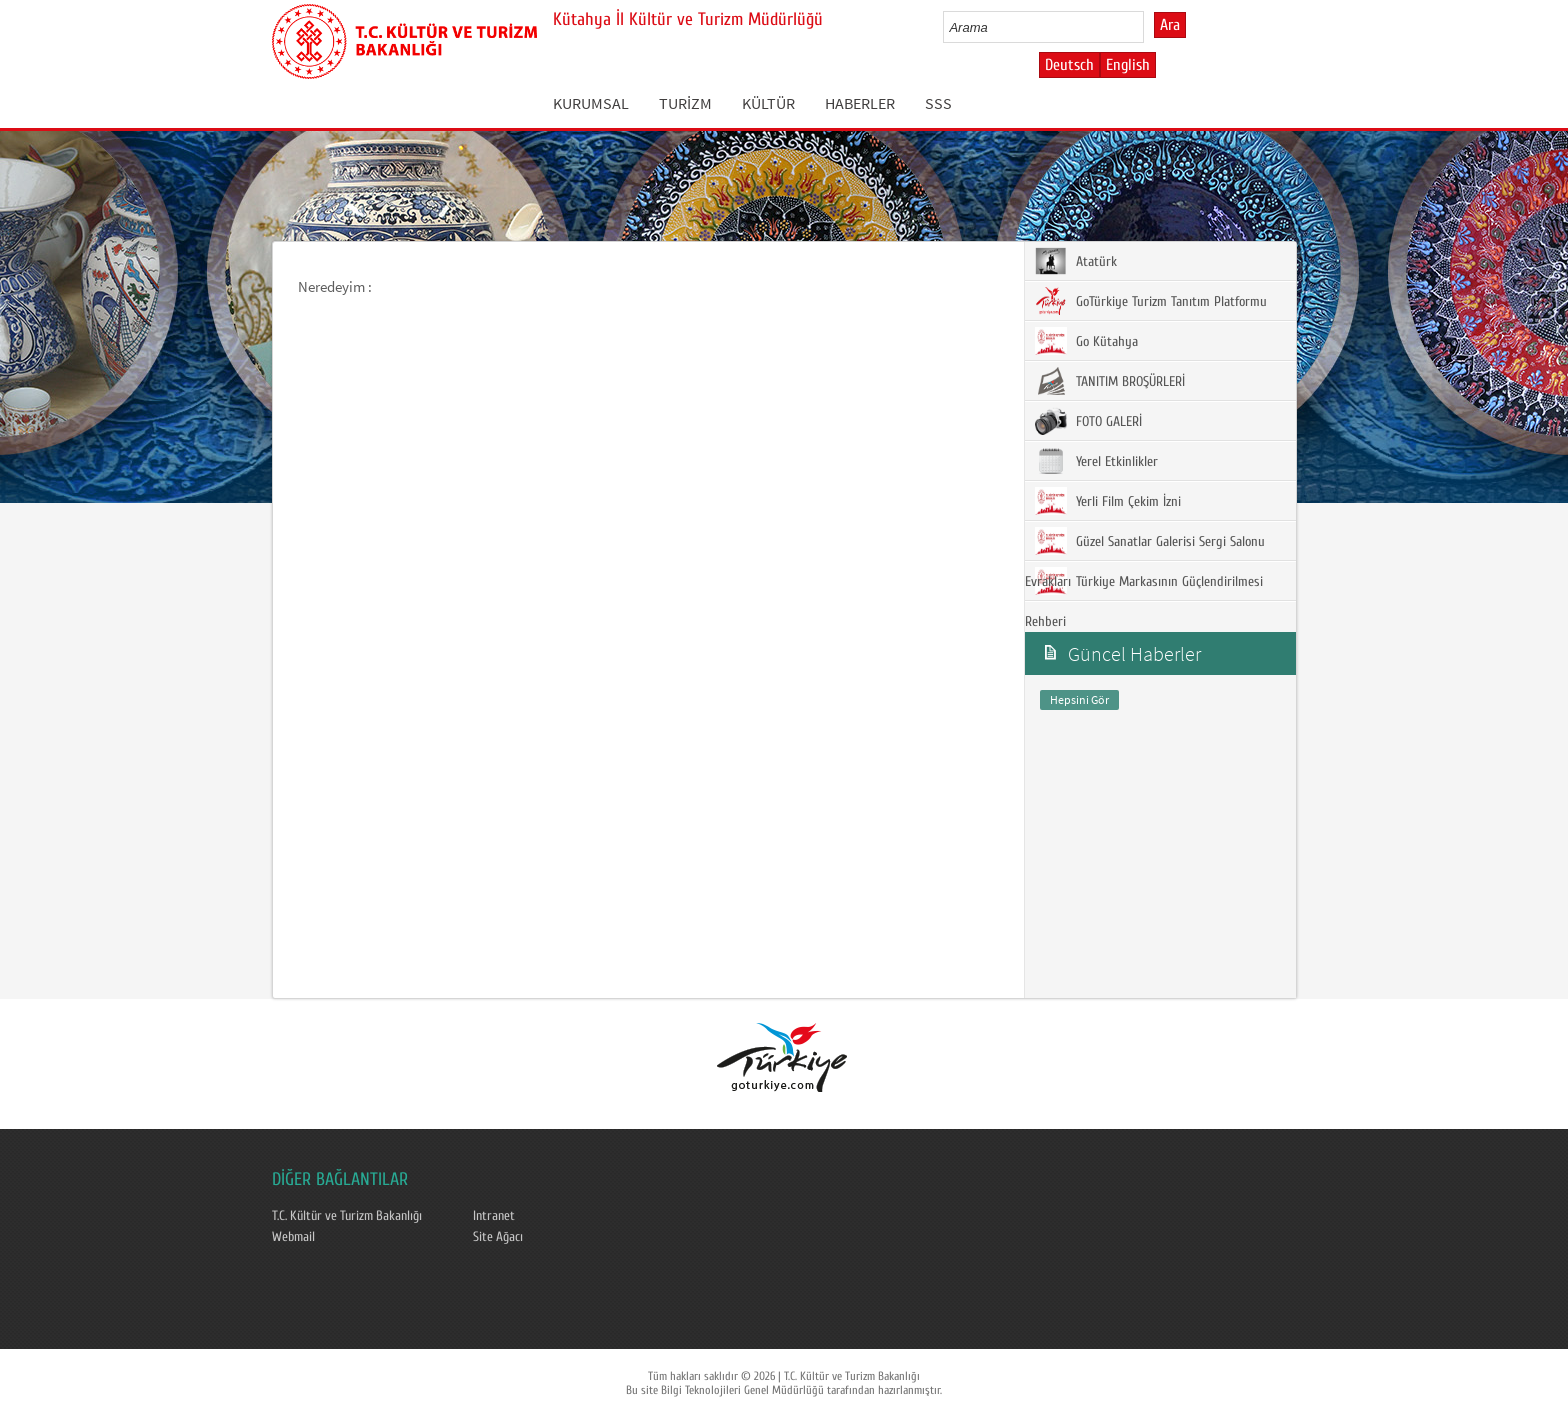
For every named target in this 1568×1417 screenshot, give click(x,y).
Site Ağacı (498, 1237)
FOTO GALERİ (1088, 421)
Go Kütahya (1086, 341)
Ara (1170, 25)
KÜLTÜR (768, 103)
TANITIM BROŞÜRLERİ (1110, 381)
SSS (938, 103)
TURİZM (685, 103)
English (1128, 65)
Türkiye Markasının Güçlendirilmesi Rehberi (1144, 598)
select (1149, 27)
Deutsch (1069, 65)
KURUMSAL (591, 103)
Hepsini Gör (1079, 699)
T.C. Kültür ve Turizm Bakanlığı (347, 1216)
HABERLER (860, 103)
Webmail (293, 1237)
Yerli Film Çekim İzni (1108, 501)
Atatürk (1076, 261)
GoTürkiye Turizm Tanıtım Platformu (1151, 301)
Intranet (494, 1216)
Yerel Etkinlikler (1096, 461)
